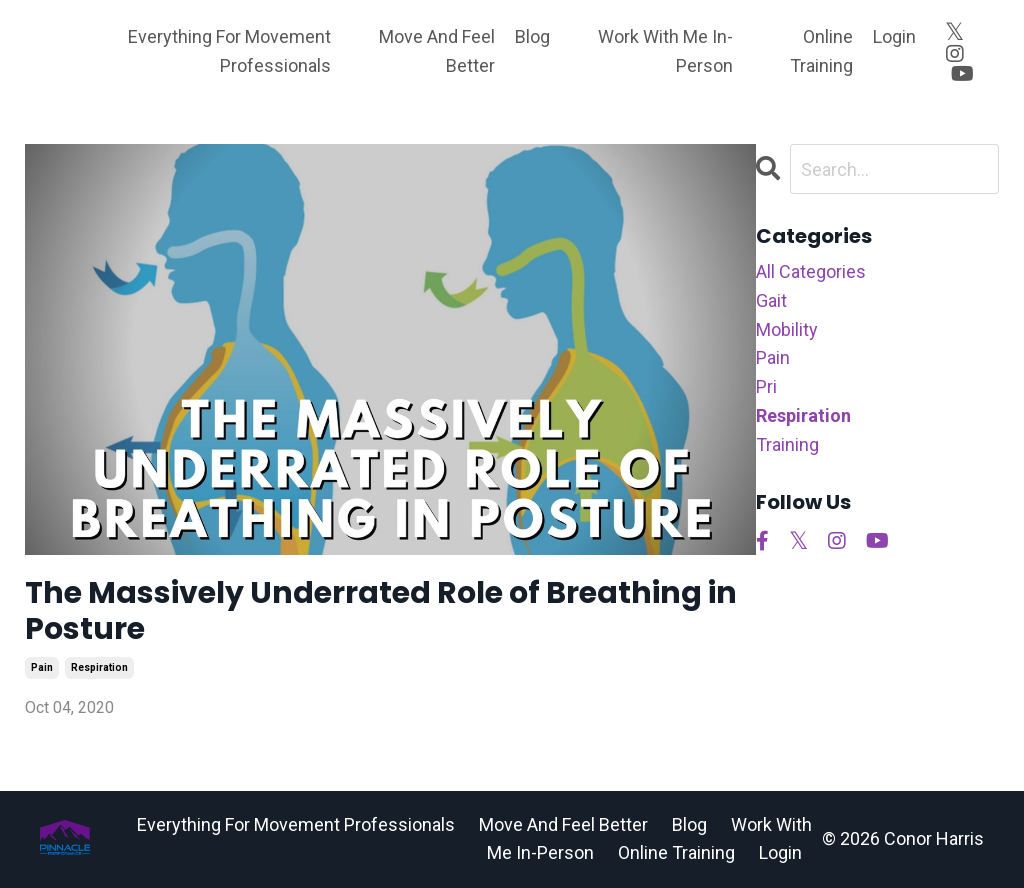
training (787, 444)
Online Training (821, 51)
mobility (787, 329)
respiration (99, 667)
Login (894, 36)
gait (771, 300)
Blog (532, 36)
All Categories (811, 271)
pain (42, 667)
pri (766, 386)
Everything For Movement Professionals (229, 51)
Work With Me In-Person (665, 51)
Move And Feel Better (437, 51)
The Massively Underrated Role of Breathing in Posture (381, 611)
